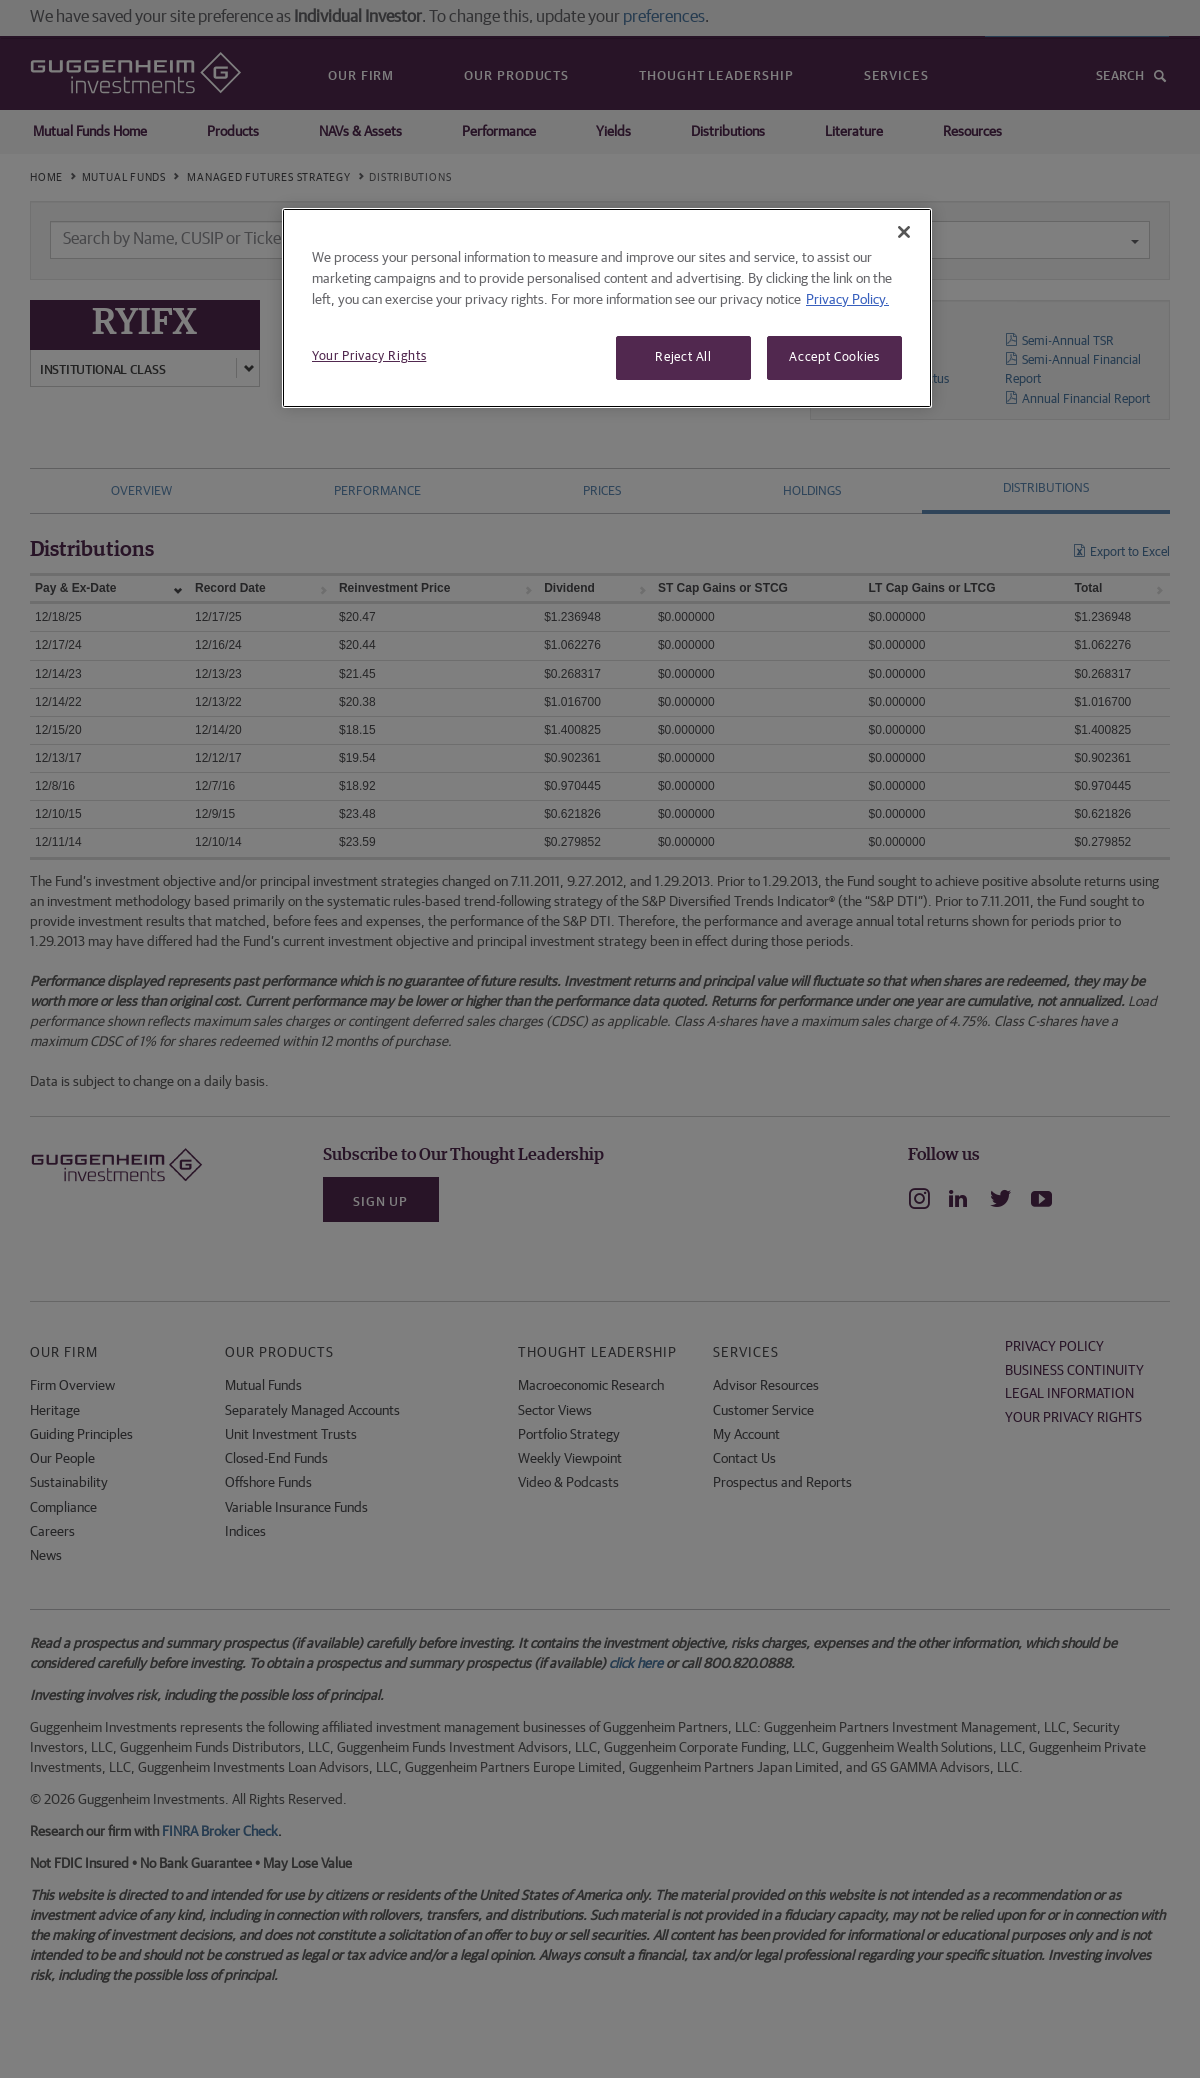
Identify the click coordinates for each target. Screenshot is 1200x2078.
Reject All (683, 357)
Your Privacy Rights (369, 356)
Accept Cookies (834, 357)
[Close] (904, 232)
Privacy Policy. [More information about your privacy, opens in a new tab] (847, 300)
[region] (607, 308)
